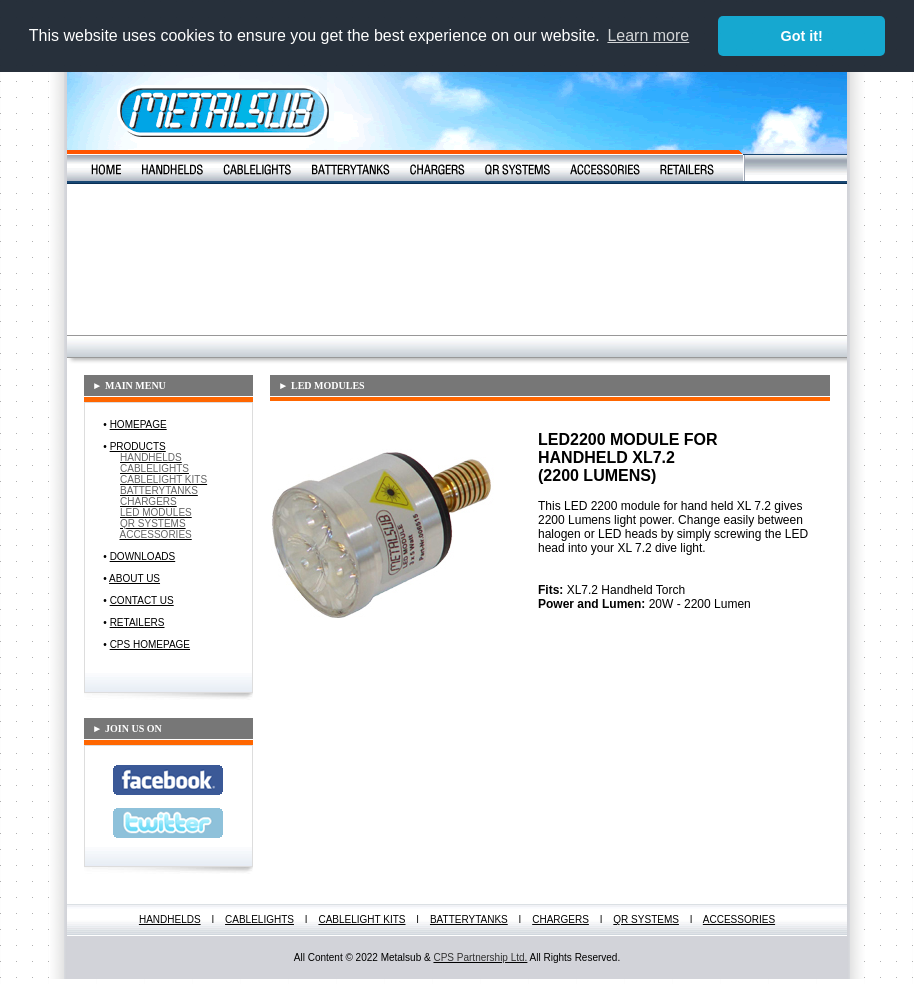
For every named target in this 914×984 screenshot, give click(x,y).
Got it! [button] (802, 36)
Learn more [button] (648, 35)
